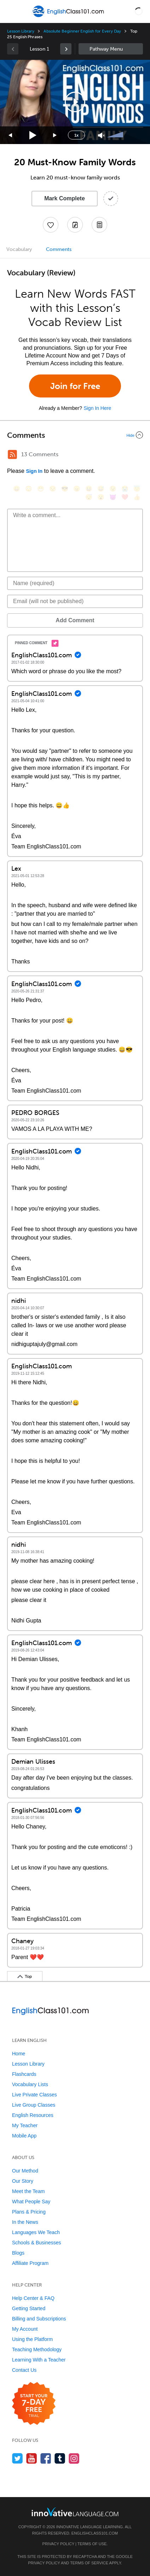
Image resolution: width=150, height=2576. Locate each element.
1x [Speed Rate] (76, 135)
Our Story (22, 2181)
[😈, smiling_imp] (113, 497)
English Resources (32, 2115)
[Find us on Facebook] (45, 2458)
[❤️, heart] (125, 497)
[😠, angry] (77, 488)
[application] (75, 102)
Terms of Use (92, 2544)
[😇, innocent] (137, 488)
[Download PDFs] (99, 225)
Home (18, 2053)
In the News (25, 2222)
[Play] (33, 135)
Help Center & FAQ (33, 2298)
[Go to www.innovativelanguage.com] (75, 2512)
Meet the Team (28, 2191)
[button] (138, 11)
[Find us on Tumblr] (59, 2458)
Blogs (18, 2253)
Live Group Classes (33, 2105)
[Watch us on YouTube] (31, 2458)
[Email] (75, 601)
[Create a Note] (75, 225)
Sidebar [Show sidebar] (111, 49)
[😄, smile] (17, 488)
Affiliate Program (30, 2263)
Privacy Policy (58, 2544)
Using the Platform (32, 2339)
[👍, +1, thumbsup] (137, 497)
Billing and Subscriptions (39, 2319)
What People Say (31, 2201)
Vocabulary (19, 249)
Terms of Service (89, 2563)
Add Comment (75, 620)
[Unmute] (101, 135)
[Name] (75, 583)
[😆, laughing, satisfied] (89, 488)
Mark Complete (64, 198)
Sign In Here (97, 408)
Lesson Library (20, 31)
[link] (65, 49)
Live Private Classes (34, 2094)
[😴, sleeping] (89, 497)
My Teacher (25, 2125)
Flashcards (24, 2074)
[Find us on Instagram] (74, 2458)
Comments (58, 249)
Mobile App (24, 2136)
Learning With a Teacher (39, 2360)
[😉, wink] (113, 488)
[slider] (116, 135)
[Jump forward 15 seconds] (55, 135)
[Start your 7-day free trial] (34, 2404)
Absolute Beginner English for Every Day (82, 31)
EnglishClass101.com (94, 2533)
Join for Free (75, 386)
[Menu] (11, 11)
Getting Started (28, 2308)
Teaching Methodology (37, 2349)
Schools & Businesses (36, 2242)
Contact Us (24, 2370)
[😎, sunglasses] (65, 488)
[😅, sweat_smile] (101, 488)
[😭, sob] (125, 488)
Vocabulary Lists (30, 2084)
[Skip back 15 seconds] (10, 135)
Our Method (25, 2171)
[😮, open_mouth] (101, 497)
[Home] (69, 16)
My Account (25, 2329)
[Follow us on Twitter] (17, 2458)
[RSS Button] (12, 454)
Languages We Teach (36, 2232)
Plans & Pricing (29, 2212)
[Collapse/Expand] (75, 435)
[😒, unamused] (53, 488)
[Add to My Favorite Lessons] (50, 225)
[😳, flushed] (29, 488)
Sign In (34, 471)
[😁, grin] (41, 488)
